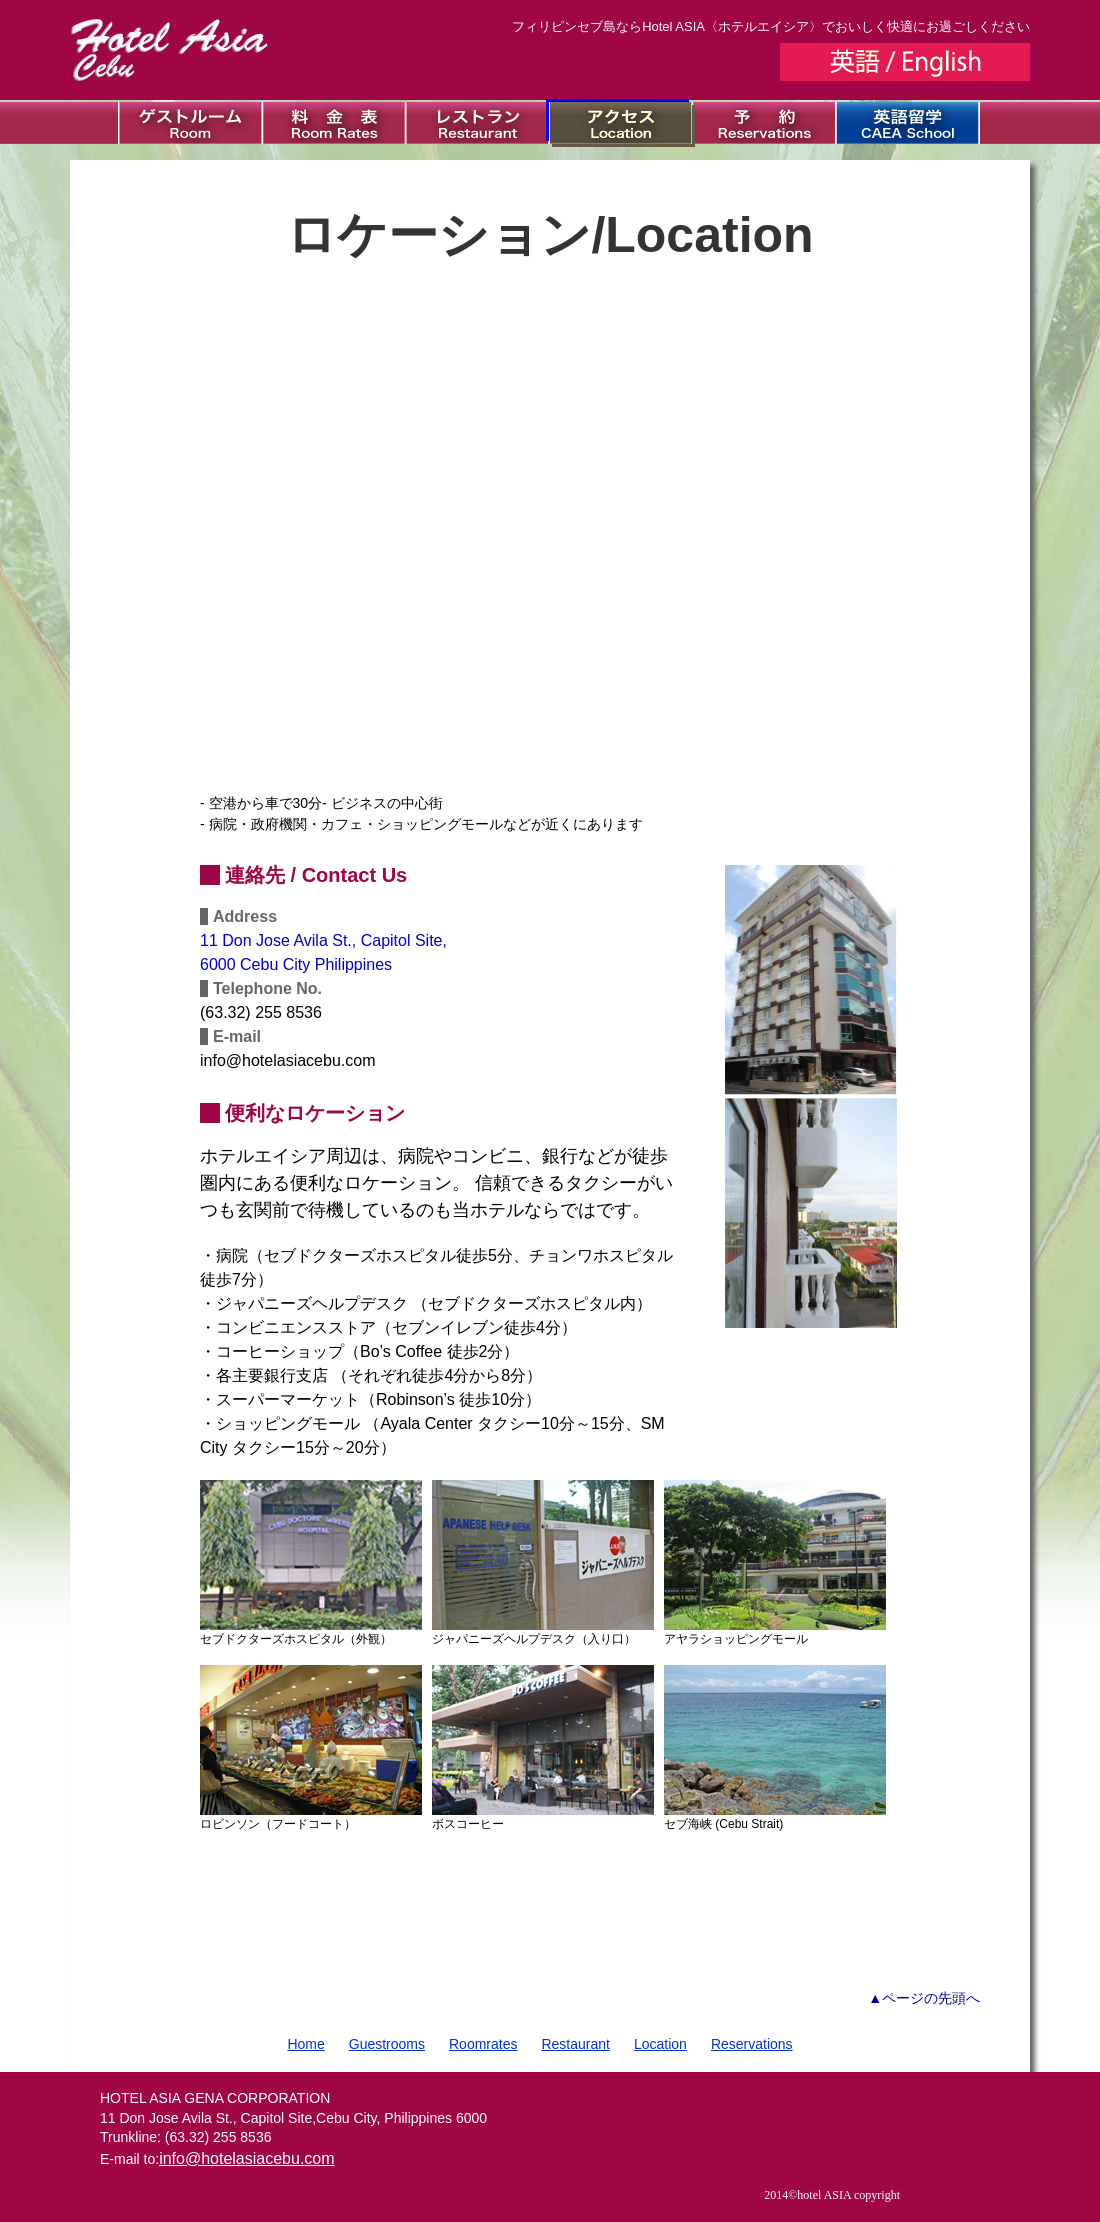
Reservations (752, 2044)
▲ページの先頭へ (924, 1998)
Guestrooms (387, 2044)
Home (305, 2044)
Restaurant (575, 2044)
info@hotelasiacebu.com (246, 2158)
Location (660, 2044)
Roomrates (483, 2044)
